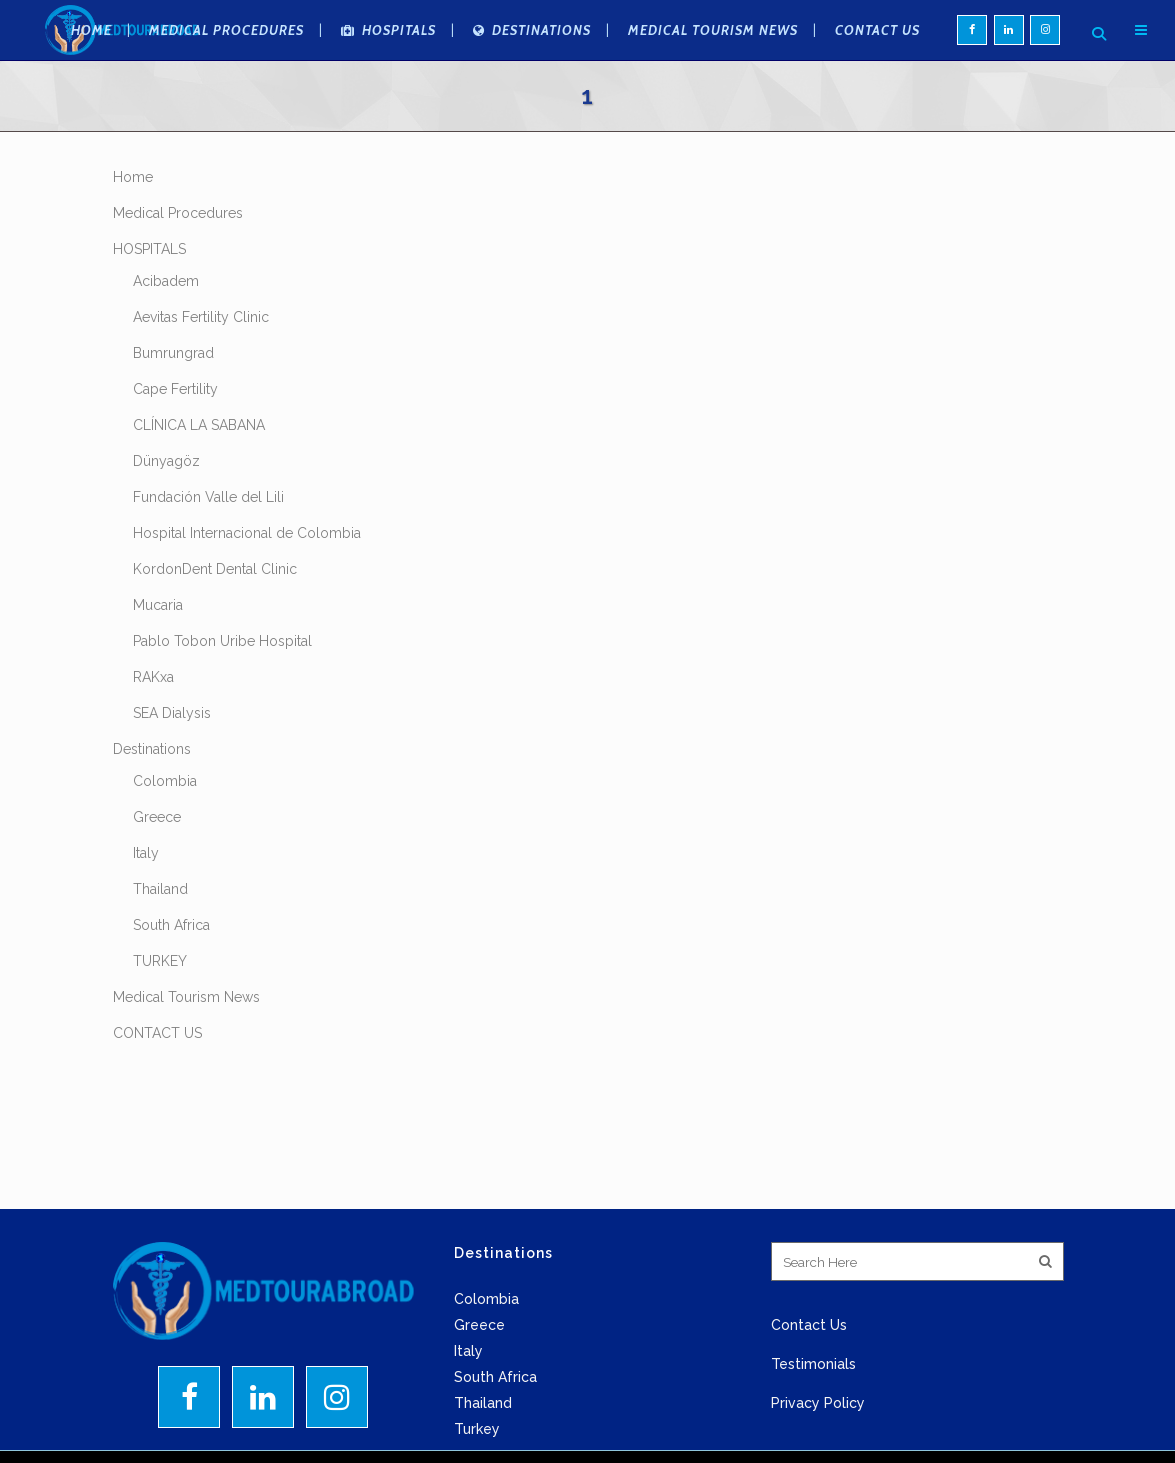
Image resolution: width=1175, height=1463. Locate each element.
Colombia (165, 841)
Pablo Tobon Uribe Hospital (222, 701)
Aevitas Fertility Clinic (201, 377)
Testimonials (813, 1424)
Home (133, 237)
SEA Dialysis (172, 773)
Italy (146, 913)
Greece (157, 877)
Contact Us (809, 1385)
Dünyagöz (166, 521)
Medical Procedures (178, 273)
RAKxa (153, 737)
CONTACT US (157, 1093)
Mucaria (158, 665)
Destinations (152, 809)
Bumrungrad (173, 413)
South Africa (171, 985)
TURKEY (160, 1021)
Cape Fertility (175, 449)
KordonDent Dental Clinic (215, 629)
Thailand (160, 949)
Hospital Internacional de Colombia (247, 593)
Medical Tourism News (186, 1057)
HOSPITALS (149, 309)
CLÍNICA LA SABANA (199, 485)
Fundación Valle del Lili (208, 557)
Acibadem (166, 341)
